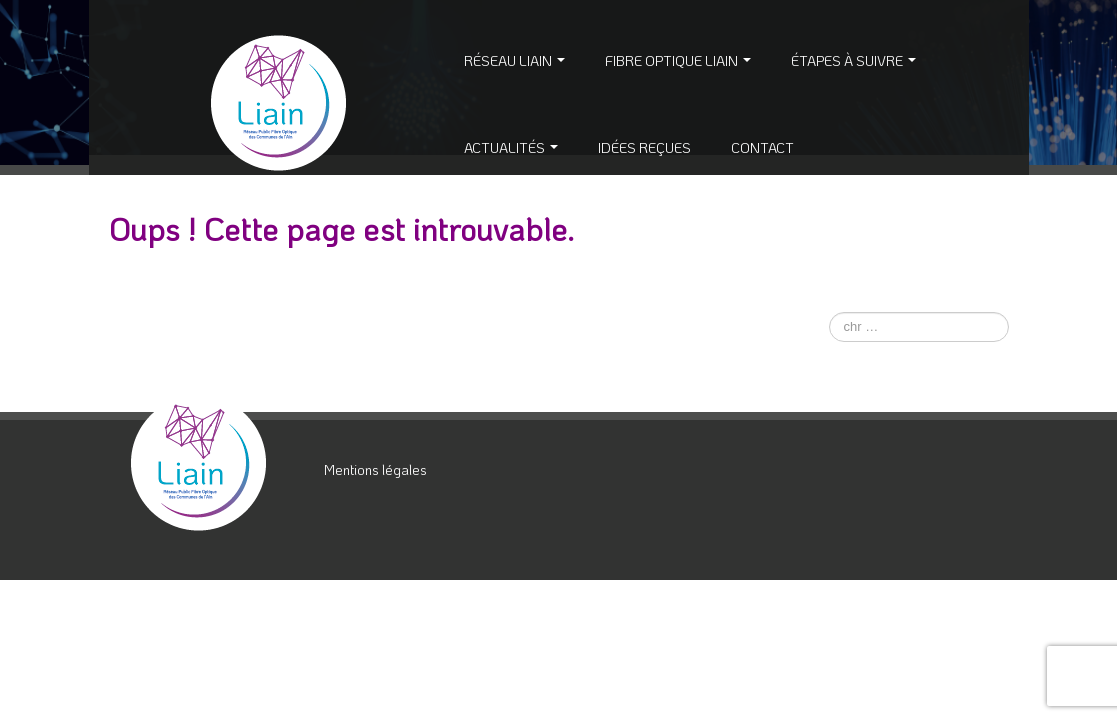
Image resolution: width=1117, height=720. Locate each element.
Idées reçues (644, 147)
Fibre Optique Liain (678, 60)
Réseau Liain (514, 60)
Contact (762, 147)
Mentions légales (375, 469)
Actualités (511, 147)
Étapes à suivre (853, 60)
